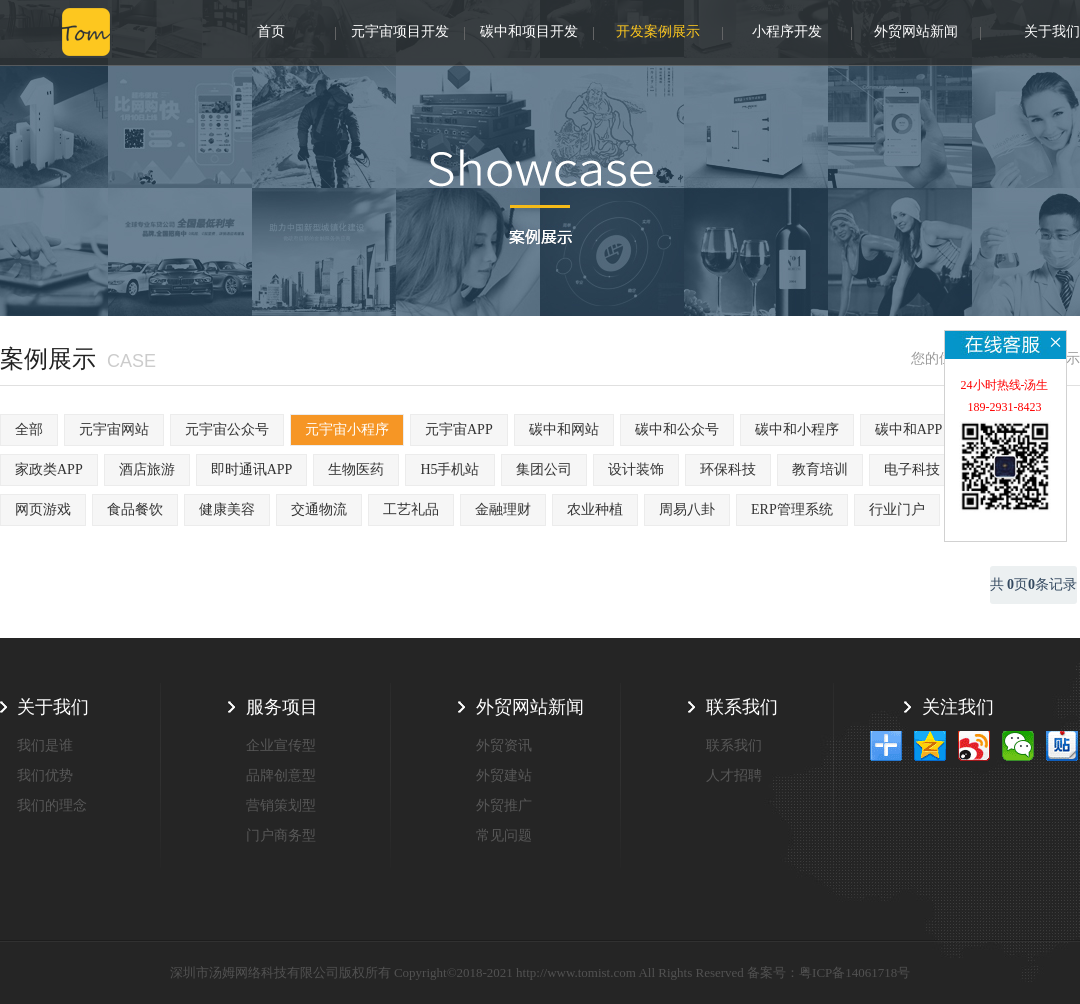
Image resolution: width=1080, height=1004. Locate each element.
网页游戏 (43, 509)
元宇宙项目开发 (400, 33)
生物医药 (356, 469)
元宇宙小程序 (347, 429)
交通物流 (319, 509)
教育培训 (820, 469)
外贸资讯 (504, 745)
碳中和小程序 (797, 429)
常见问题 (504, 835)
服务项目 (282, 707)
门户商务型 (281, 835)
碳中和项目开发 (529, 33)
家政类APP (49, 469)
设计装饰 (636, 469)
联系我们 (742, 707)
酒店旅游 (147, 469)
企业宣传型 (281, 745)
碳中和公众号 (677, 429)
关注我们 (958, 707)
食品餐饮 (135, 509)
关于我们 (1052, 33)
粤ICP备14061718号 (854, 972)
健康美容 (227, 509)
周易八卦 (687, 509)
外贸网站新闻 (916, 33)
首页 (271, 33)
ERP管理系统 (792, 509)
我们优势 (45, 775)
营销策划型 (281, 805)
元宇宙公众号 (227, 429)
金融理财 (503, 509)
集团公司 (544, 469)
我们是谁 (45, 745)
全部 (29, 429)
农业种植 (595, 509)
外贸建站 (504, 775)
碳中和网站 (564, 429)
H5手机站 (449, 469)
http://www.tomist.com (576, 972)
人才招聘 (734, 775)
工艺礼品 (411, 509)
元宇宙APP (459, 429)
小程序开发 (787, 33)
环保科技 (728, 469)
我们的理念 (52, 805)
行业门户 (897, 509)
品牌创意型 (281, 775)
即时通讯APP (252, 469)
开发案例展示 (658, 33)
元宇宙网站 (114, 429)
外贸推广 (504, 805)
